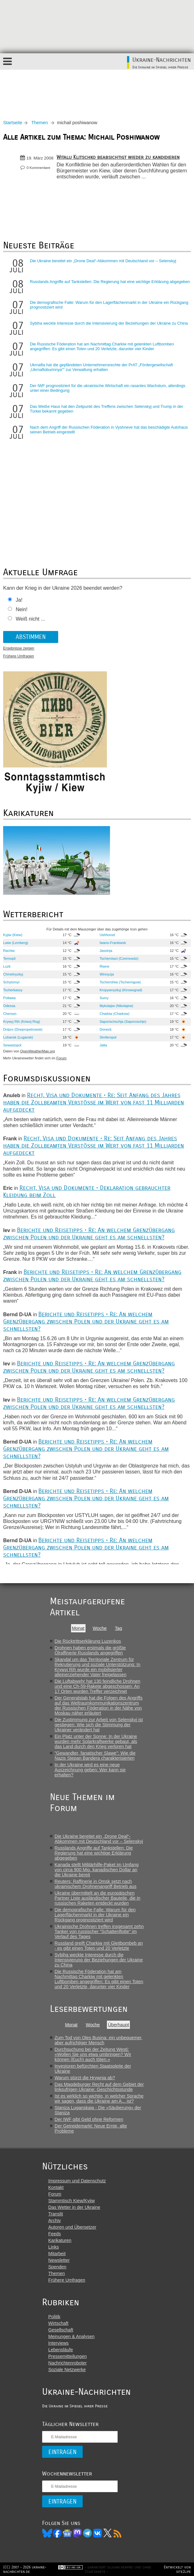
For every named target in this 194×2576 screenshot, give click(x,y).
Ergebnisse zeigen (18, 648)
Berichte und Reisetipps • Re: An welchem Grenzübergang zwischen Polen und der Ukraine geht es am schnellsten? (89, 1233)
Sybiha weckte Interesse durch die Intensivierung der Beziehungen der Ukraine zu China (109, 323)
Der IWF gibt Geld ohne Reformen (89, 2119)
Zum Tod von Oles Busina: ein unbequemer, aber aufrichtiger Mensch (99, 2040)
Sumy (104, 998)
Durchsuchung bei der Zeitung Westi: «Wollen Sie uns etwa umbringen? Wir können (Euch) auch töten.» (93, 2054)
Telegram (87, 2533)
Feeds (54, 2233)
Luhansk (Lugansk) (18, 1037)
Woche (100, 1628)
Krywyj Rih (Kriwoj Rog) (21, 1021)
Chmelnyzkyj (13, 974)
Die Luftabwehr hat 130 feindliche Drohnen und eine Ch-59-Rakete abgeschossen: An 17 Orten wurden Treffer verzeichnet (98, 1686)
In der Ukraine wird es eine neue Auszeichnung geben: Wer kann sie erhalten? (90, 1769)
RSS (118, 2533)
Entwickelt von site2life (177, 2569)
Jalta (103, 1045)
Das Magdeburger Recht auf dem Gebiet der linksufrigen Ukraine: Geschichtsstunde (99, 2087)
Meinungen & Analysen (71, 2336)
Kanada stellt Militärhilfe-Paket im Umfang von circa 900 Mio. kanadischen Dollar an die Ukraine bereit (97, 1869)
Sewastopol (12, 1045)
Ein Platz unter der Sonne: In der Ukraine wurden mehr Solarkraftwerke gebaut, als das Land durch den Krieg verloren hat (96, 1741)
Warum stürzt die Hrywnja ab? (85, 2077)
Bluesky (47, 2533)
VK (97, 2533)
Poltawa (9, 998)
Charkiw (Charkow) (115, 1014)
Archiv (54, 2220)
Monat (78, 1628)
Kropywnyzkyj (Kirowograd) (121, 990)
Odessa (9, 1006)
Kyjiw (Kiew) (12, 935)
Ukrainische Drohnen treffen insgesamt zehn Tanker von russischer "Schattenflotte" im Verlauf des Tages (99, 1931)
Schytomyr (11, 982)
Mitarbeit (57, 2253)
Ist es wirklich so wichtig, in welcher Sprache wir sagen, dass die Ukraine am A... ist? (99, 2098)
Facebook (57, 2533)
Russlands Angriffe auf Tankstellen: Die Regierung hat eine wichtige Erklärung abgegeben (110, 281)
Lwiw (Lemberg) (15, 943)
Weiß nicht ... (30, 619)
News (67, 2533)
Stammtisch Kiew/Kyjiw (71, 2200)
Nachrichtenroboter (67, 2362)
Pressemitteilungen (67, 2356)
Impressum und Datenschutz (77, 2180)
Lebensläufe (60, 2349)
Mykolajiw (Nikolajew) (116, 1006)
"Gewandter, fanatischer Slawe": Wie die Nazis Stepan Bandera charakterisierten (95, 1756)
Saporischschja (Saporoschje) (123, 1021)
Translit (55, 2213)
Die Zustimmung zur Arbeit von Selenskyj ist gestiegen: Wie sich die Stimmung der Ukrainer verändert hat (99, 1724)
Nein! (21, 609)
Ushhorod (107, 935)
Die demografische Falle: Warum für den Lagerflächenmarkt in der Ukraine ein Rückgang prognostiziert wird (95, 1914)
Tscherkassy (13, 990)
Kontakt (56, 2187)
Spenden (57, 2266)
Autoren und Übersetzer (72, 2227)
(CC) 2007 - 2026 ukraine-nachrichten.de (24, 2569)
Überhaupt (118, 2024)
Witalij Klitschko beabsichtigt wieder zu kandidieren (118, 157)
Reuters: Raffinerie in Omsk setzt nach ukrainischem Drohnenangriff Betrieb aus (96, 1884)
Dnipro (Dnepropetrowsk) (22, 1029)
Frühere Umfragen (18, 656)
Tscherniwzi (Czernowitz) (119, 958)
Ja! (19, 600)
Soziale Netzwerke (67, 2369)
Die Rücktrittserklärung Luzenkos (88, 1641)
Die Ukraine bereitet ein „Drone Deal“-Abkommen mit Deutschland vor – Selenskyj (103, 260)
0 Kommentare (38, 168)
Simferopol (108, 1037)
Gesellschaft (60, 2329)
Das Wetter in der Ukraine (74, 2207)
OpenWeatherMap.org (37, 1051)
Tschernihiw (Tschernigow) (120, 982)
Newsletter (59, 2260)
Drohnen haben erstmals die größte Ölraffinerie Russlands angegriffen (90, 1650)
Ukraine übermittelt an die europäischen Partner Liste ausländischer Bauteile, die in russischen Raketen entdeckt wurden (98, 1898)
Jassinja (106, 950)
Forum (61, 1058)
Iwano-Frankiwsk (113, 943)
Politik (54, 2316)
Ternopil (9, 958)
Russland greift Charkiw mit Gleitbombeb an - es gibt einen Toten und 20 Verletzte (99, 1946)
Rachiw (9, 950)
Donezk (106, 1029)
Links (53, 2246)
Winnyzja (107, 974)
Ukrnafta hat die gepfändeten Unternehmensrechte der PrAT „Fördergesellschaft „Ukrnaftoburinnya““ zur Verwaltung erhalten (101, 367)
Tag (118, 1628)
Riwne (104, 966)
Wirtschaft (58, 2323)
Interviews (58, 2343)
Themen (39, 122)
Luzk (7, 966)
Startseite (12, 122)
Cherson (9, 1014)
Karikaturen (60, 2240)
